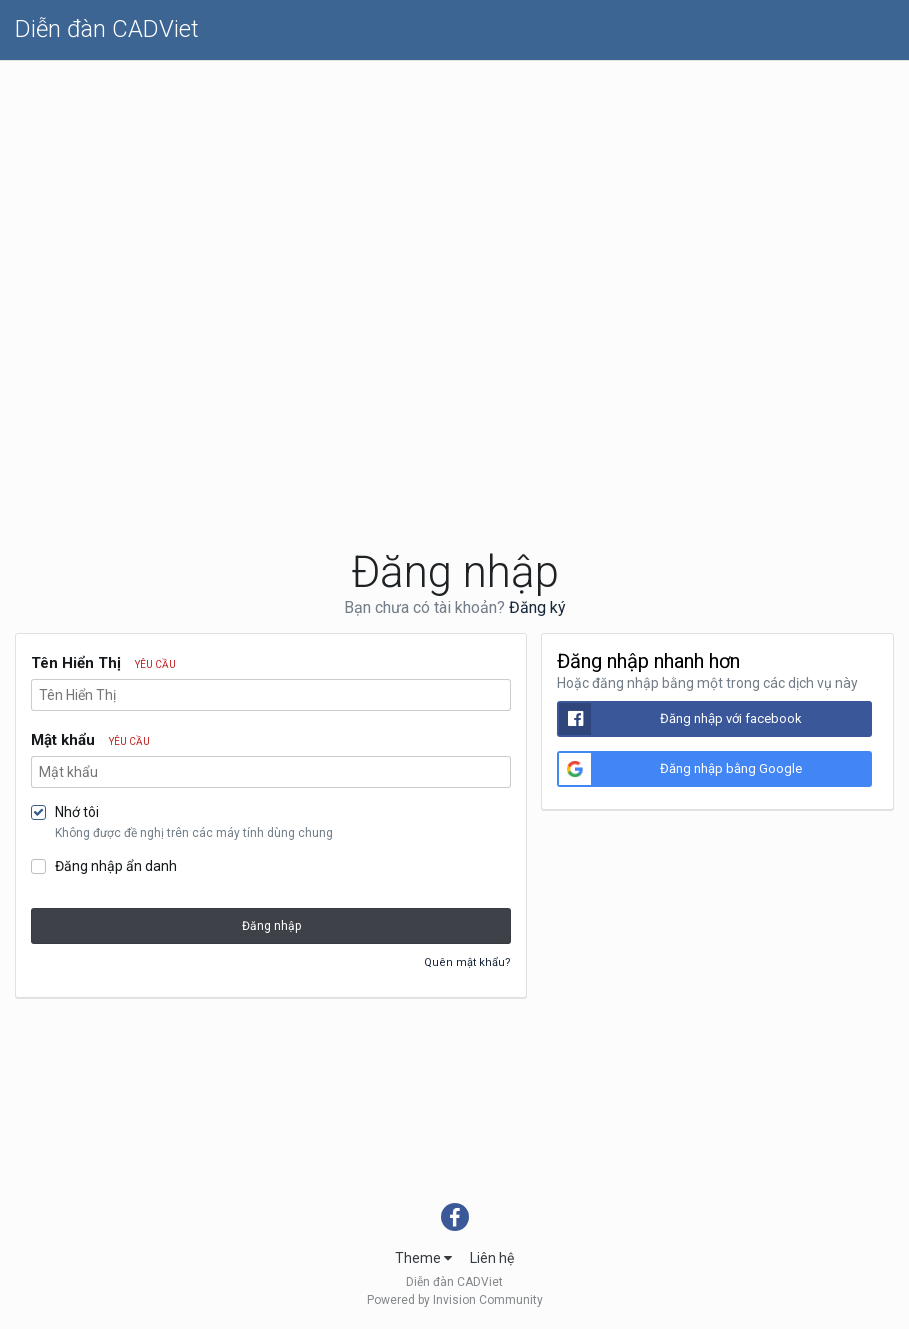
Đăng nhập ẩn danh (116, 866)
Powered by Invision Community (455, 1300)
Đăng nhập (271, 926)
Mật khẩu (90, 740)
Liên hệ (492, 1258)
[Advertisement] (454, 211)
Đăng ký (537, 607)
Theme (423, 1258)
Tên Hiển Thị (103, 663)
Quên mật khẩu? (467, 962)
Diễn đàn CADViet (107, 29)
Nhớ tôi (77, 812)
